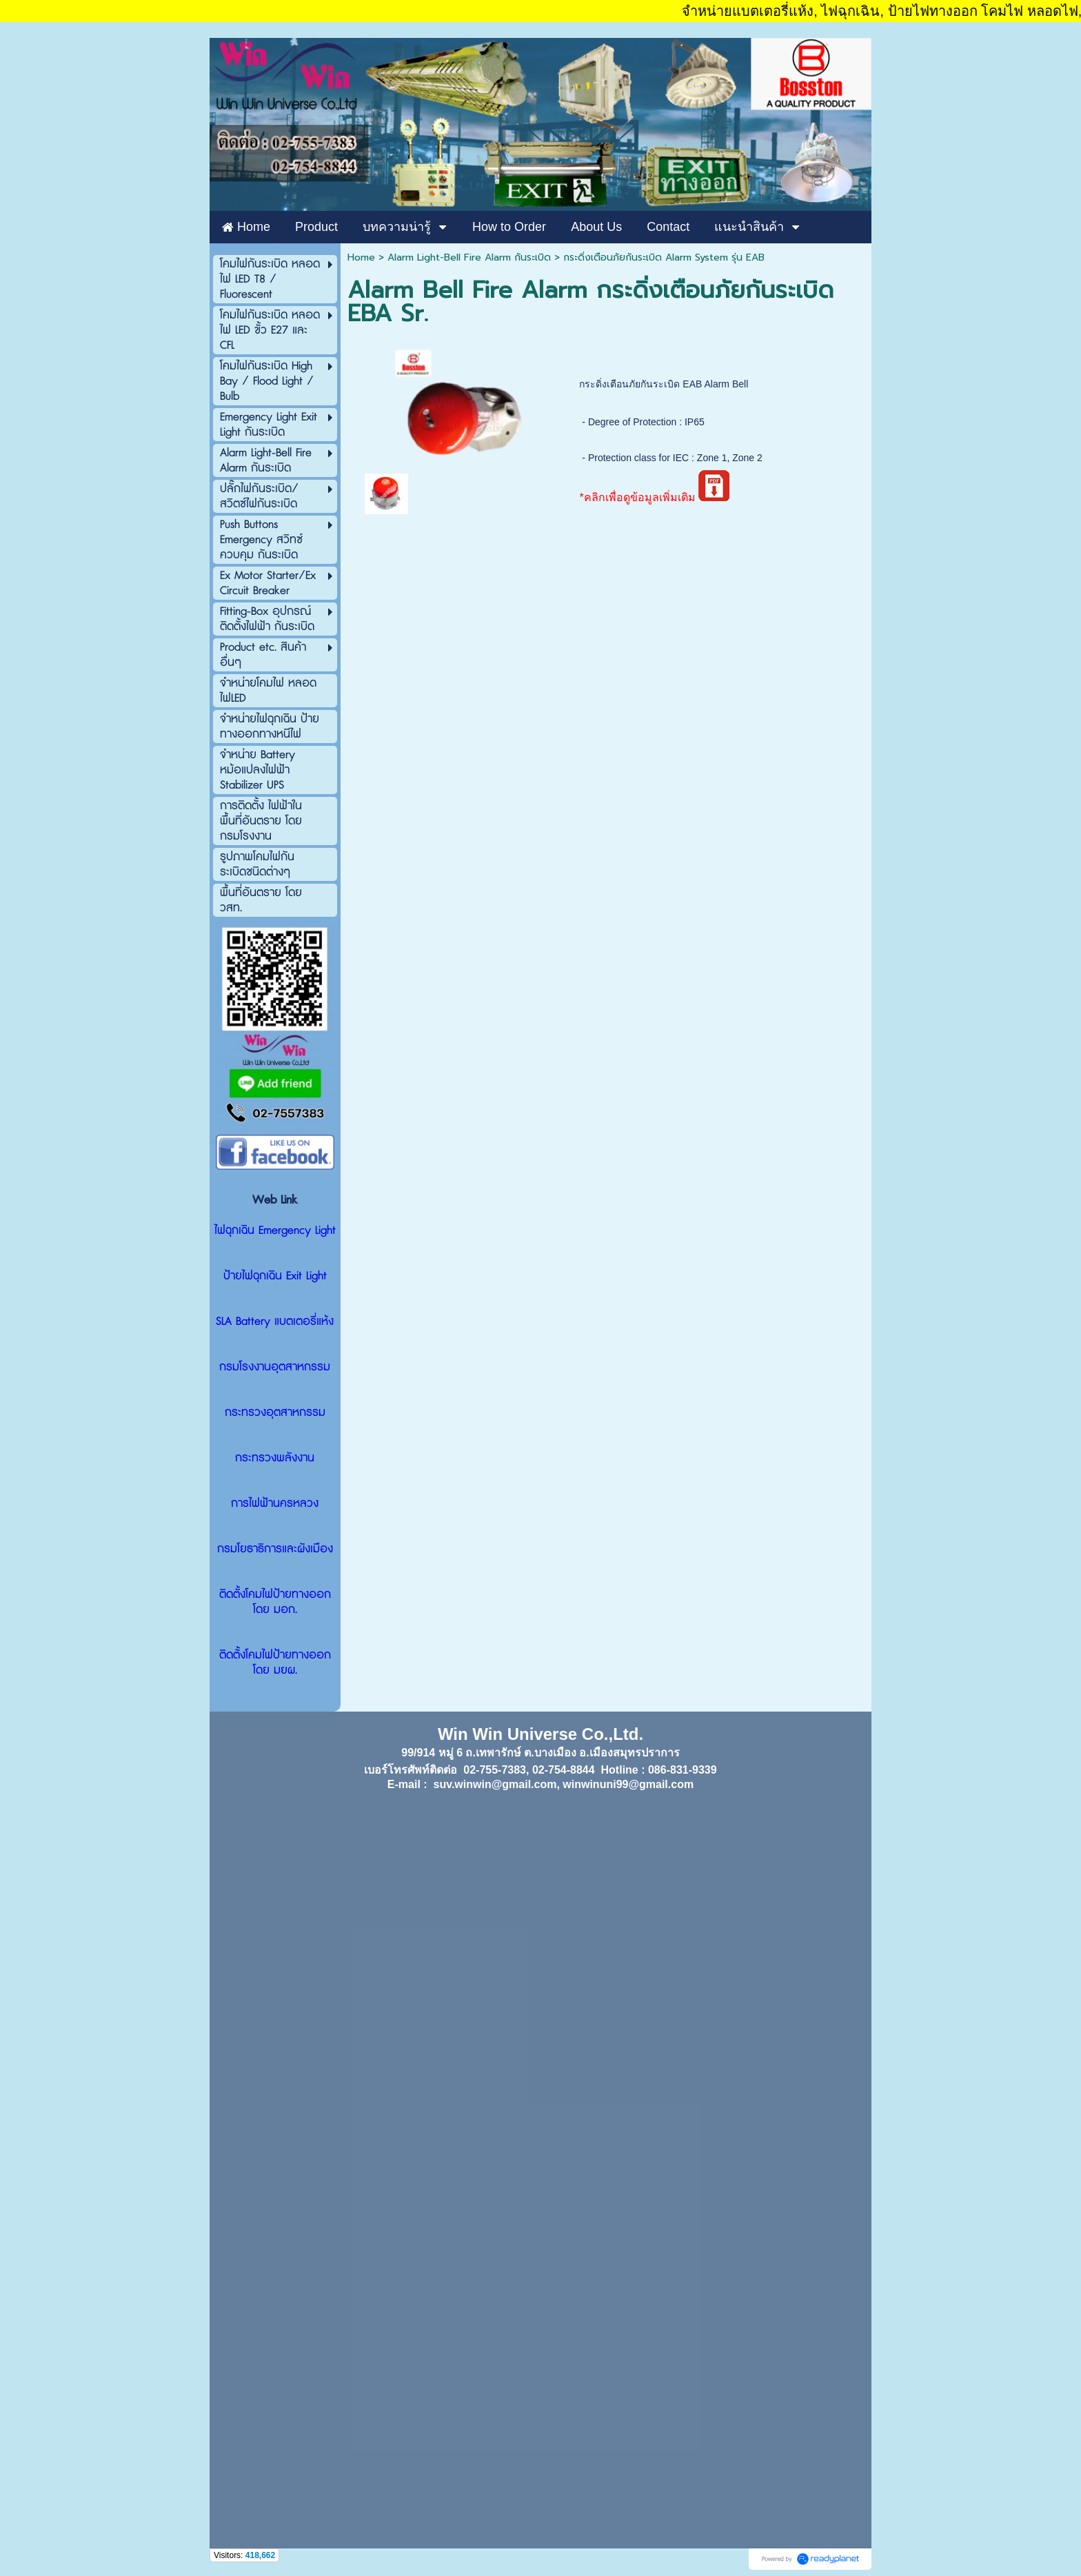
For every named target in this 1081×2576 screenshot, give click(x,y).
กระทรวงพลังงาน (274, 1458)
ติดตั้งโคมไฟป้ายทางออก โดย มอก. (275, 1602)
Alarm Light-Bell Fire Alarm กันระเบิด (469, 257)
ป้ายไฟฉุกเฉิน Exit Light (275, 1276)
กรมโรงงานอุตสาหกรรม (274, 1367)
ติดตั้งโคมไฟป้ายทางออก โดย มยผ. (275, 1663)
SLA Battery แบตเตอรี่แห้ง (275, 1321)
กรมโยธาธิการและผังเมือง (275, 1549)
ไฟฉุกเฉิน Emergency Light (275, 1230)
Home (361, 257)
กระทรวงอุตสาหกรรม (275, 1412)
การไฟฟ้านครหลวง (275, 1503)
